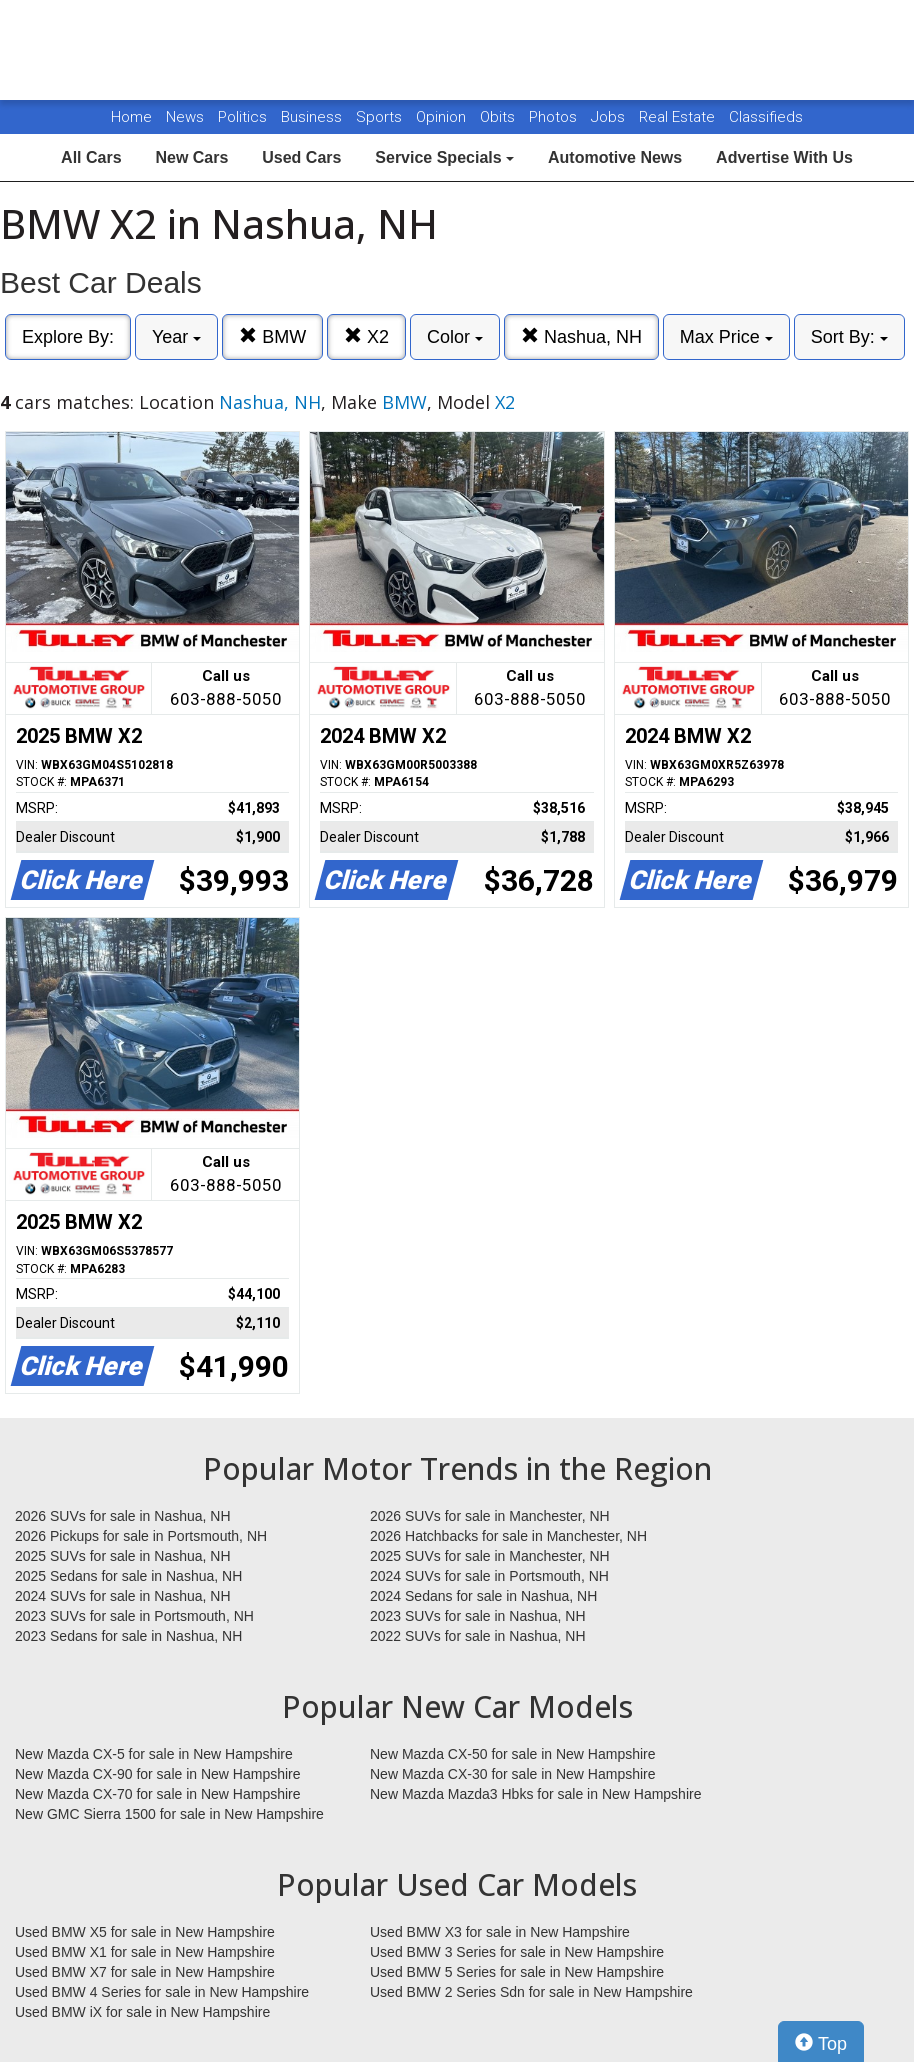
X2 (366, 336)
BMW (272, 336)
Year (176, 337)
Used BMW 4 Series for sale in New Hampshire (162, 1992)
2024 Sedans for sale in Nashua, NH (483, 1596)
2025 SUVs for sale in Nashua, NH (123, 1556)
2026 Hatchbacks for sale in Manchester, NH (508, 1536)
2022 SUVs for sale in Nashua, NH (478, 1636)
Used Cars (301, 157)
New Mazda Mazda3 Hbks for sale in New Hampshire (535, 1794)
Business (313, 117)
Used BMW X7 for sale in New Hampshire (145, 1972)
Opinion (443, 117)
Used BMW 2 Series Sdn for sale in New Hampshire (531, 1992)
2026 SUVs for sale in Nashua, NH (123, 1516)
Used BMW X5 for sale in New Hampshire (145, 1932)
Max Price (726, 337)
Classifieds (766, 117)
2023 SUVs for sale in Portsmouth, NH (134, 1616)
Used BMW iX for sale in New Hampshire (142, 2012)
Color (455, 337)
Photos (555, 117)
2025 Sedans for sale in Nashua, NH (128, 1576)
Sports (381, 117)
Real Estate (679, 117)
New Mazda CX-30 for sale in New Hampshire (513, 1774)
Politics (242, 117)
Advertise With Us (784, 157)
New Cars (191, 157)
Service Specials (444, 157)
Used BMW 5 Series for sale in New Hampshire (517, 1972)
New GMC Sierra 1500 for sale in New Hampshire (169, 1814)
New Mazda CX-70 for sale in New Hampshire (158, 1794)
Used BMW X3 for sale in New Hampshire (500, 1932)
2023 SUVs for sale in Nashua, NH (478, 1616)
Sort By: (849, 337)
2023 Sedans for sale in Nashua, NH (128, 1636)
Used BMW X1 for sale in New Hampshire (145, 1952)
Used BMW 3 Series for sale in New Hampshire (517, 1952)
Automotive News (615, 157)
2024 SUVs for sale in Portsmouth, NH (489, 1576)
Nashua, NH (581, 336)
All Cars (91, 157)
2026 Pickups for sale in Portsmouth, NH (141, 1536)
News (185, 117)
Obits (499, 117)
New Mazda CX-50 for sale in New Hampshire (513, 1754)
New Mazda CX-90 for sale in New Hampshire (158, 1774)
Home (131, 117)
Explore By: (68, 337)
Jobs (610, 117)
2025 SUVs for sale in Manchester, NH (490, 1556)
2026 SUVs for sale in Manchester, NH (490, 1516)
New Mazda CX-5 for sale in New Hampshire (154, 1754)
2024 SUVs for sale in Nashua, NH (123, 1596)
